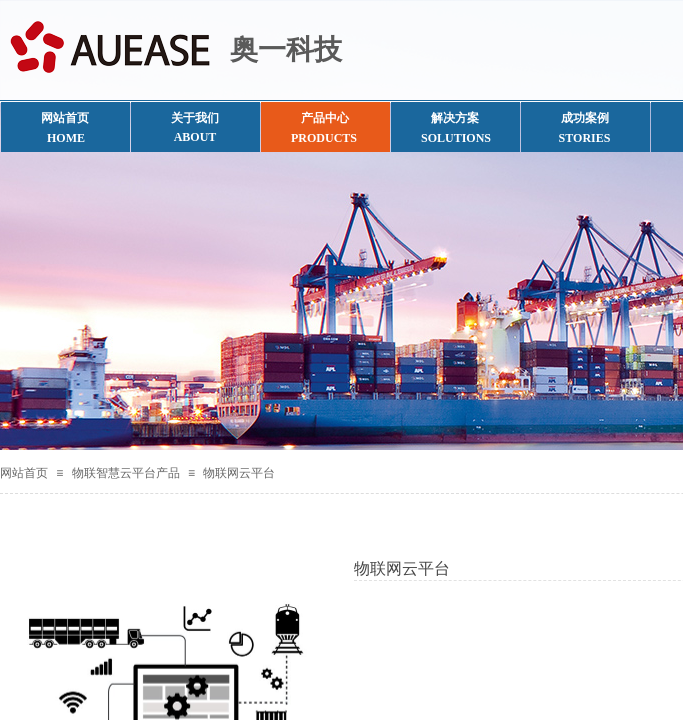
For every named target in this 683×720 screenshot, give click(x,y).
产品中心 (325, 118)
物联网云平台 (239, 473)
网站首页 (24, 473)
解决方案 (455, 118)
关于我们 (195, 118)
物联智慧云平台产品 (126, 473)
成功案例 (585, 118)
